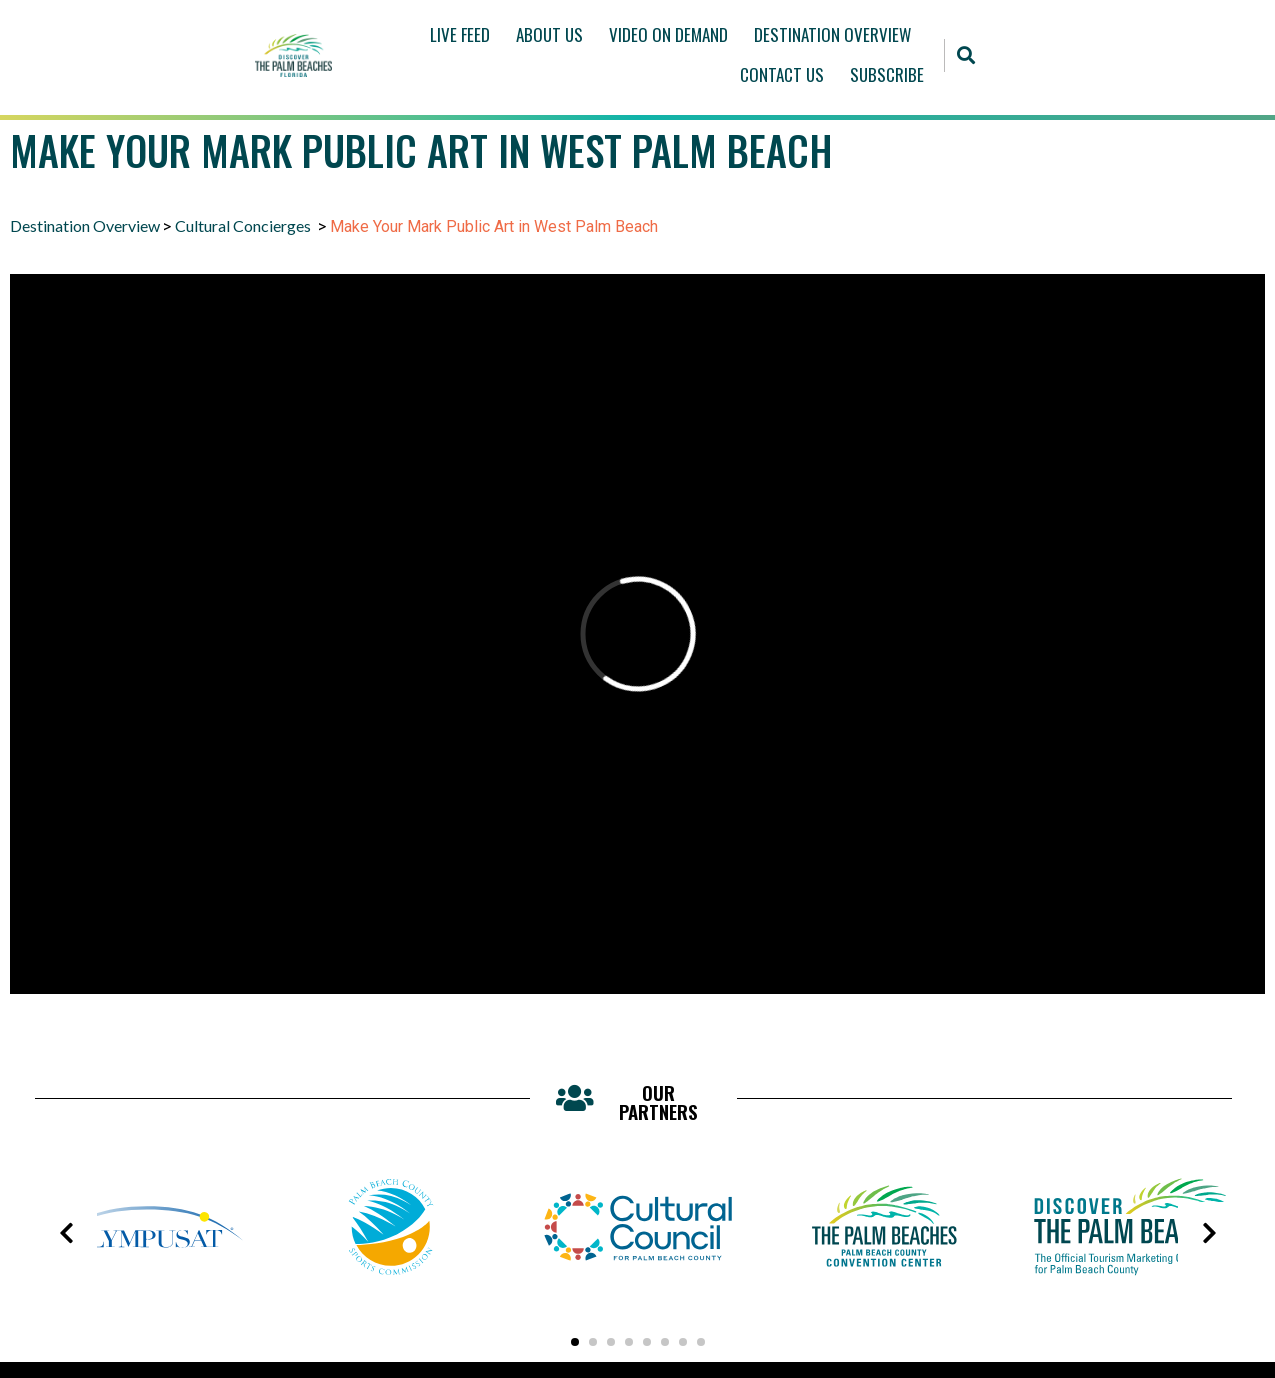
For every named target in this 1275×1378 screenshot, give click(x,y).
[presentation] (66, 1233)
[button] (966, 55)
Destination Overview (832, 34)
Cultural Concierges (244, 225)
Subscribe (887, 74)
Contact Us (782, 74)
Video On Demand (668, 34)
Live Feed (460, 34)
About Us (549, 34)
